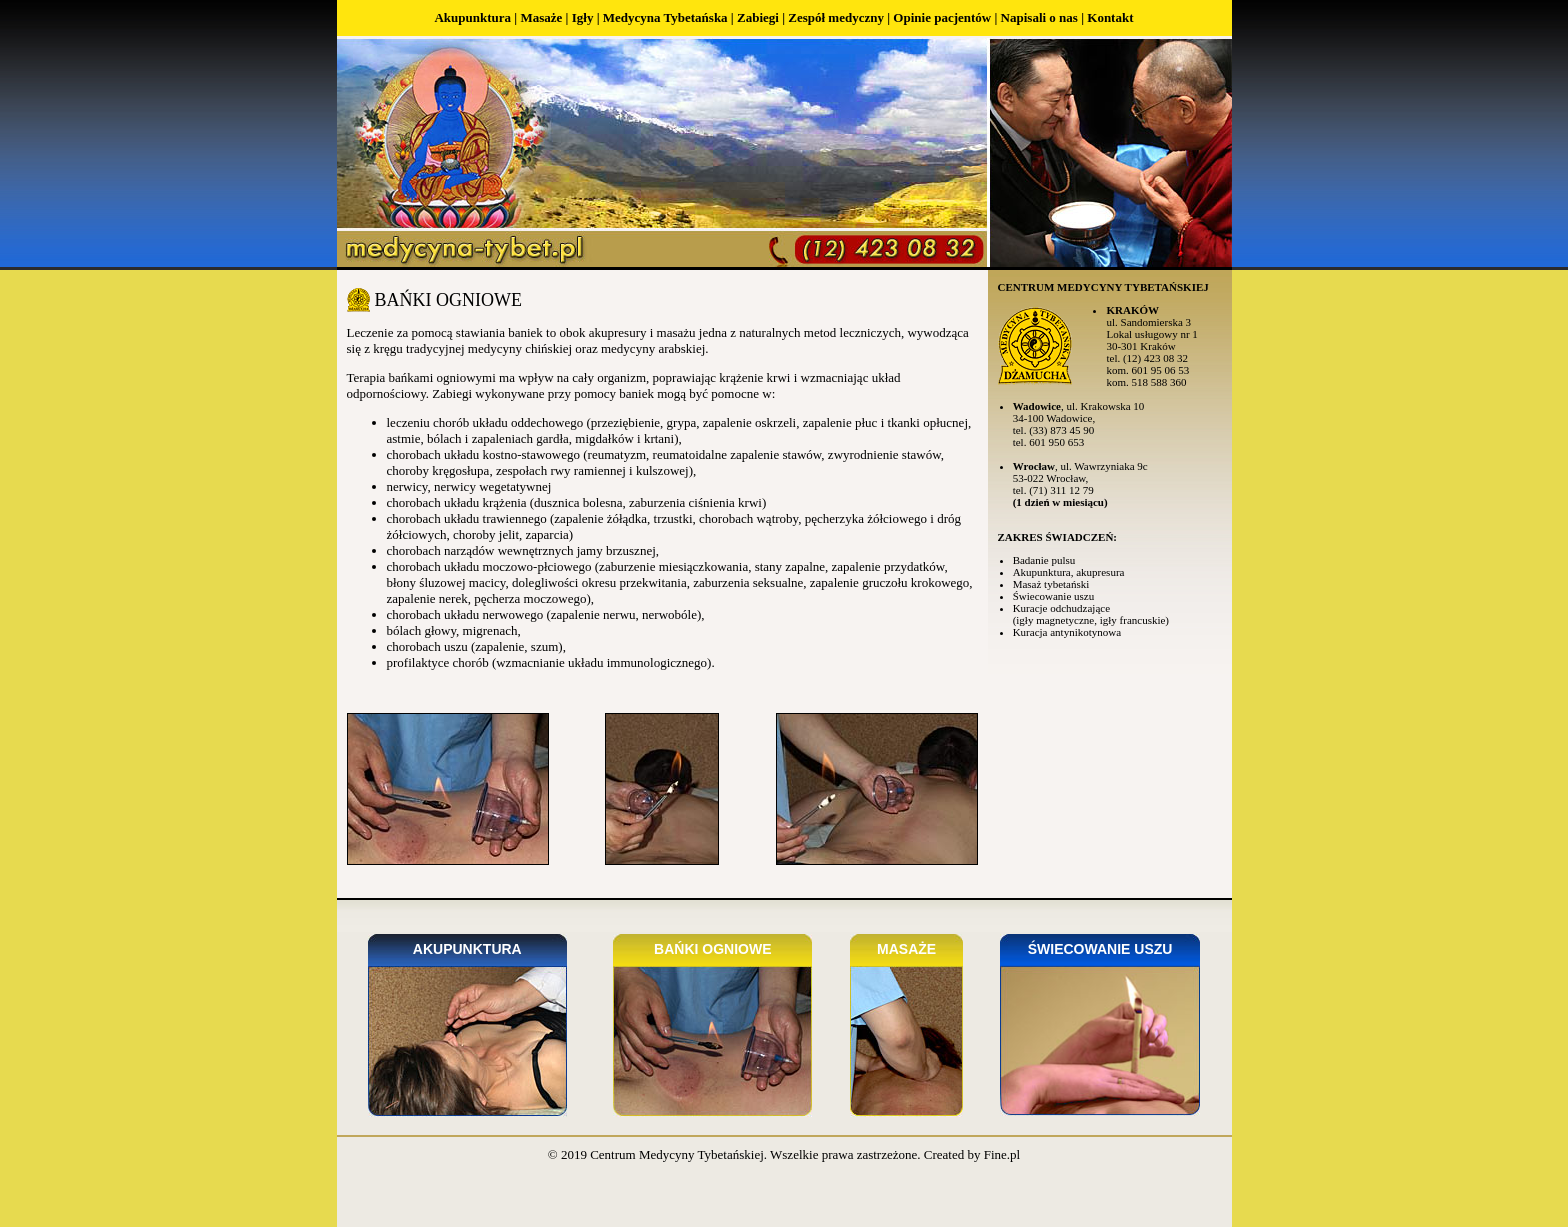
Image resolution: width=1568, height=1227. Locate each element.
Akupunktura (472, 17)
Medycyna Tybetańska (665, 17)
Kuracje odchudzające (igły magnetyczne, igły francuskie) (1091, 614)
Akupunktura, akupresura (1069, 572)
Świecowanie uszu (1054, 596)
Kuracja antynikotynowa (1067, 632)
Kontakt (1110, 17)
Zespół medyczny (836, 17)
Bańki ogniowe (712, 949)
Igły (583, 17)
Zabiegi (758, 17)
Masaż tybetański (1051, 584)
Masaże (541, 17)
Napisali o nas (1039, 17)
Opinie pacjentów (942, 17)
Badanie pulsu (1044, 560)
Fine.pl (1002, 1154)
